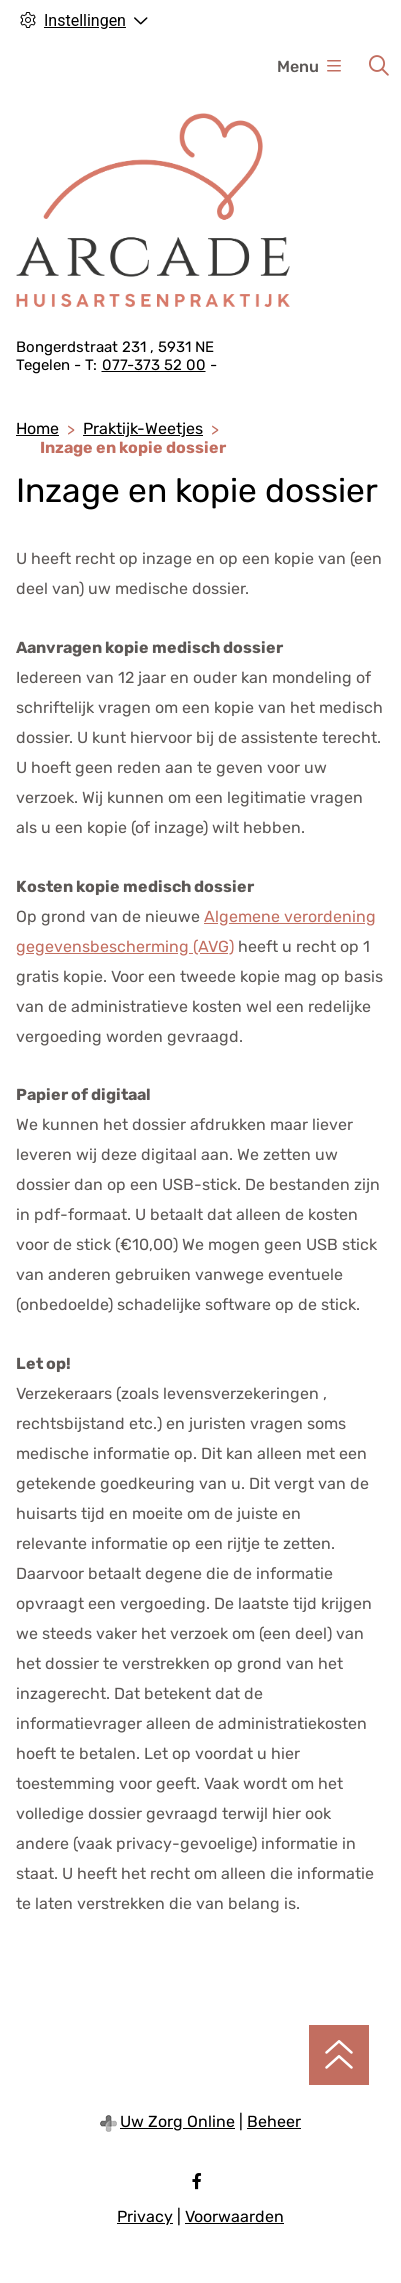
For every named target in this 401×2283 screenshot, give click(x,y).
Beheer (274, 2121)
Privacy (145, 2216)
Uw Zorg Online (177, 2121)
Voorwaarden (234, 2216)
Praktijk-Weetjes (143, 428)
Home (37, 428)
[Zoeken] (379, 66)
